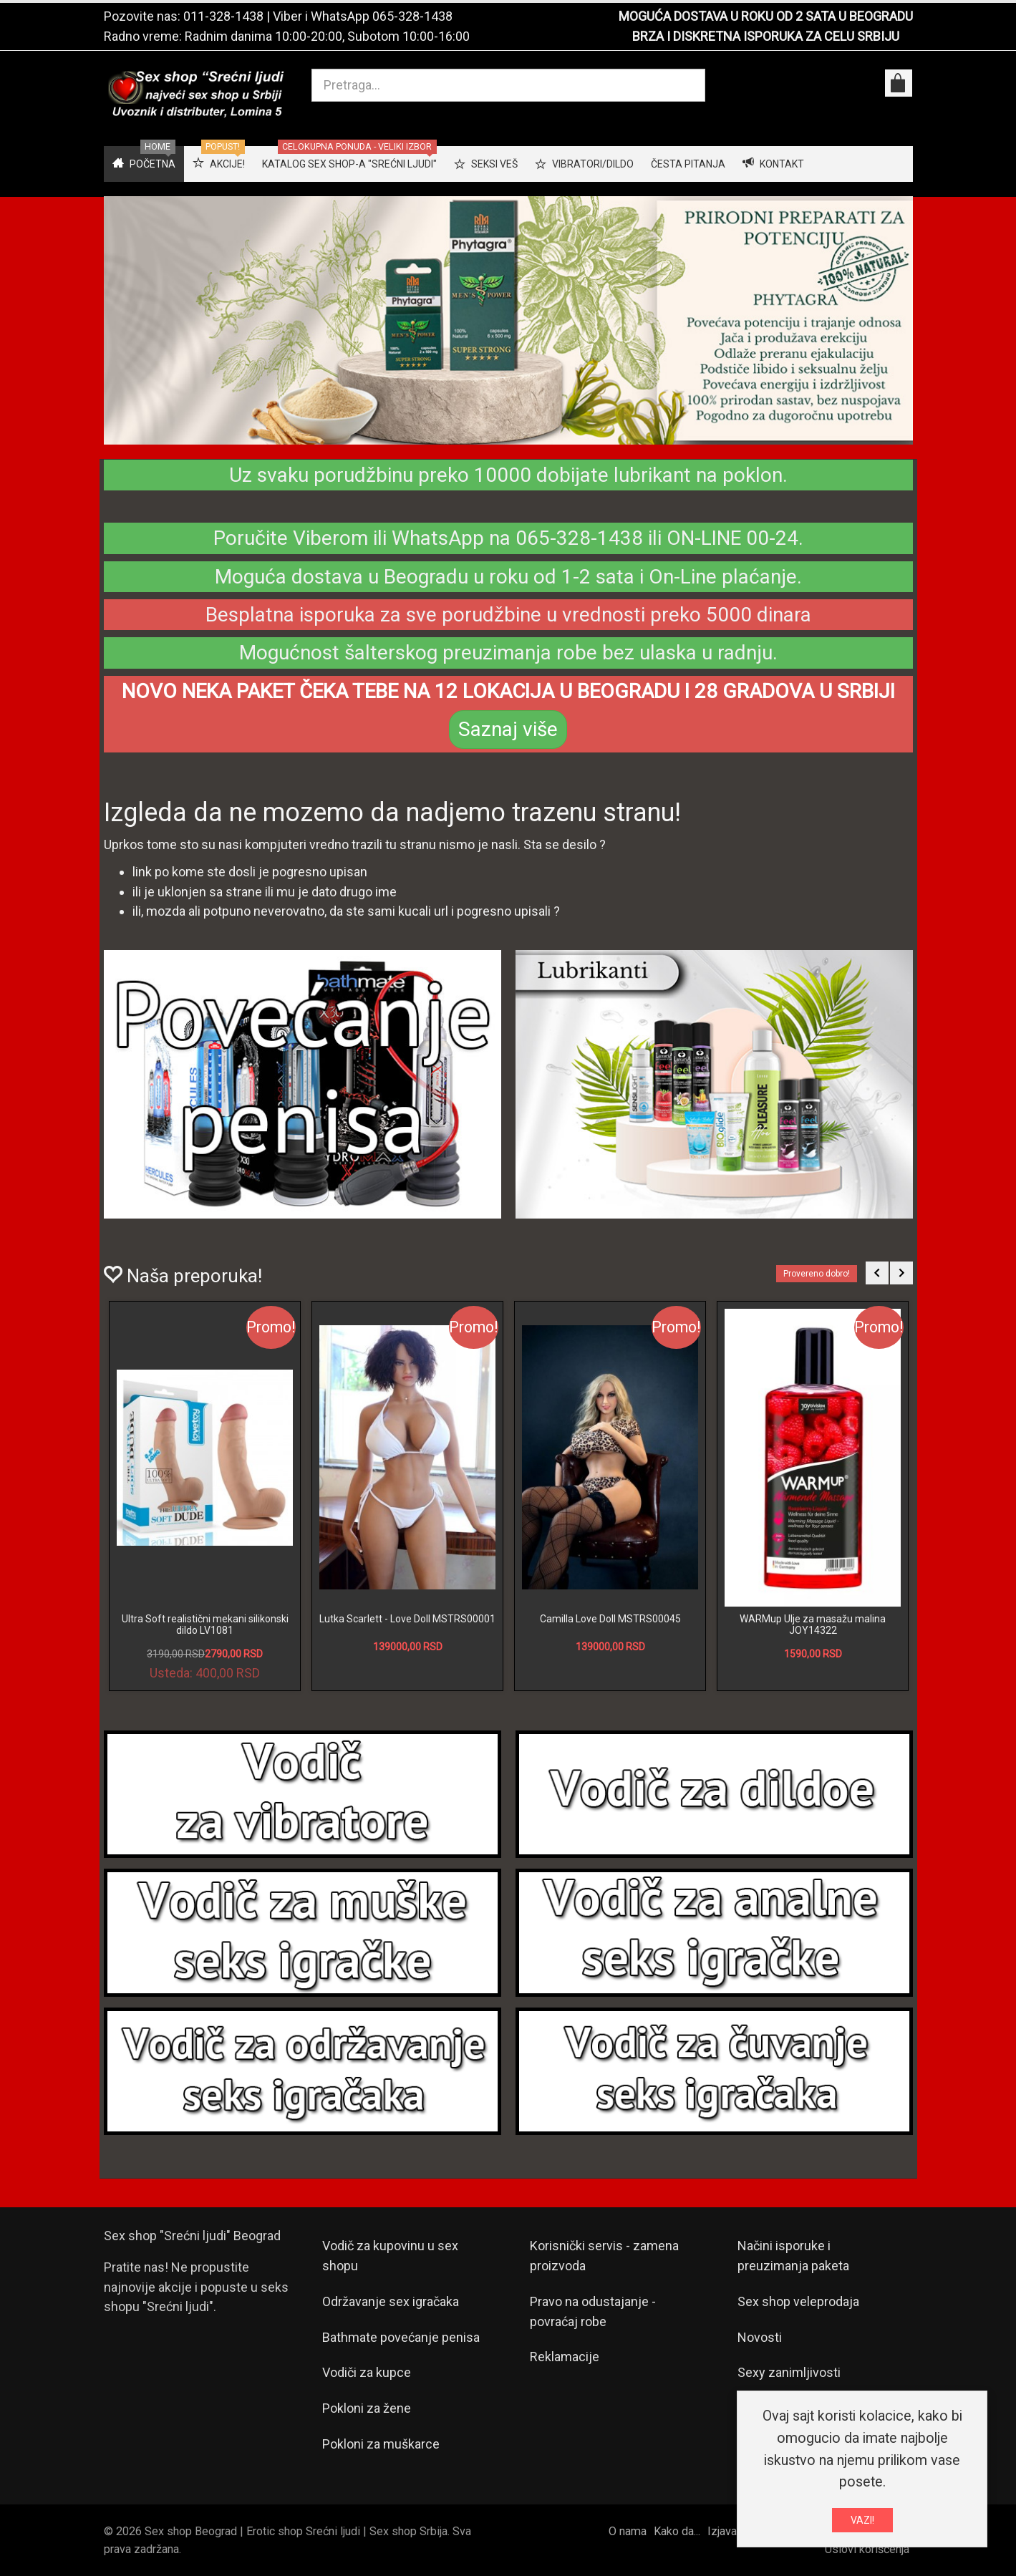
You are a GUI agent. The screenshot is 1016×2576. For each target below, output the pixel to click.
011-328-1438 (223, 16)
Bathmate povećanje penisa (401, 2337)
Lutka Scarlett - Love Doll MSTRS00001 (407, 1618)
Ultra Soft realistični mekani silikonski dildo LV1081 (205, 1624)
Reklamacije (564, 2356)
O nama (628, 2531)
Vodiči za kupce (366, 2372)
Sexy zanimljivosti (789, 2372)
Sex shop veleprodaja (798, 2301)
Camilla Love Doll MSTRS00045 (610, 1618)
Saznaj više (508, 729)
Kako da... (677, 2531)
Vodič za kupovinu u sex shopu (390, 2255)
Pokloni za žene (366, 2408)
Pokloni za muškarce (381, 2443)
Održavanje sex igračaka (390, 2301)
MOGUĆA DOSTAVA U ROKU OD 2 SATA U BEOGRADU (766, 16)
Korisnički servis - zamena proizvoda (604, 2255)
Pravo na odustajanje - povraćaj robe (593, 2311)
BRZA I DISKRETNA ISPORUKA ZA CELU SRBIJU (765, 36)
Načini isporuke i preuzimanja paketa (793, 2255)
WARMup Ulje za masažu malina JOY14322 (813, 1624)
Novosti (759, 2337)
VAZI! (862, 2520)
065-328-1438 (412, 16)
